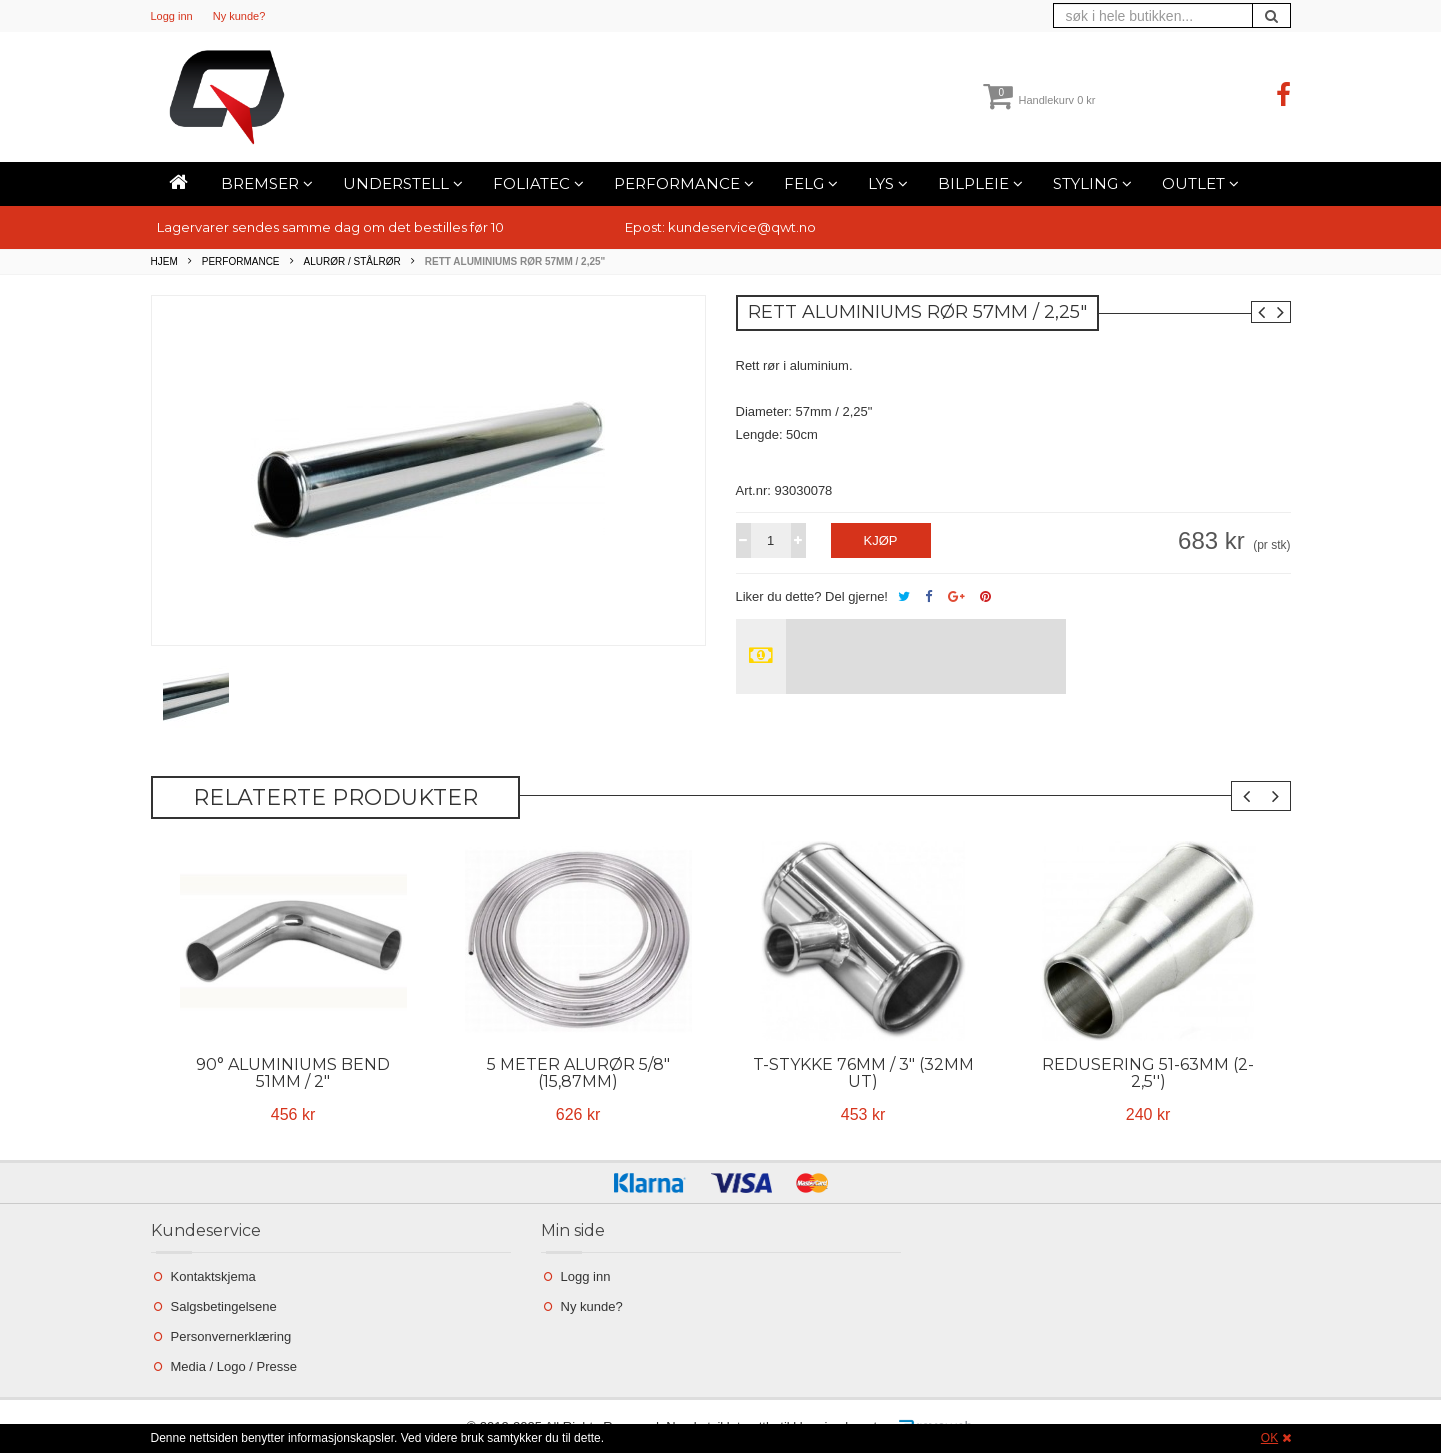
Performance (684, 183)
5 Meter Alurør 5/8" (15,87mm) (578, 1073)
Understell (403, 183)
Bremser (267, 183)
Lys (888, 183)
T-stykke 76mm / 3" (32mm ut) (863, 1073)
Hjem (164, 261)
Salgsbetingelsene (224, 1306)
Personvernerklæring (231, 1336)
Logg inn (172, 16)
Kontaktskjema (213, 1276)
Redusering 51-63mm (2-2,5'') (1148, 1073)
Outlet (1200, 183)
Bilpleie (980, 183)
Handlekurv (1039, 100)
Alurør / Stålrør (352, 261)
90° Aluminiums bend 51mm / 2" (293, 1073)
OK (1269, 1438)
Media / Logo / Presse (234, 1366)
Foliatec (538, 183)
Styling (1092, 183)
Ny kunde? (239, 16)
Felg (811, 183)
